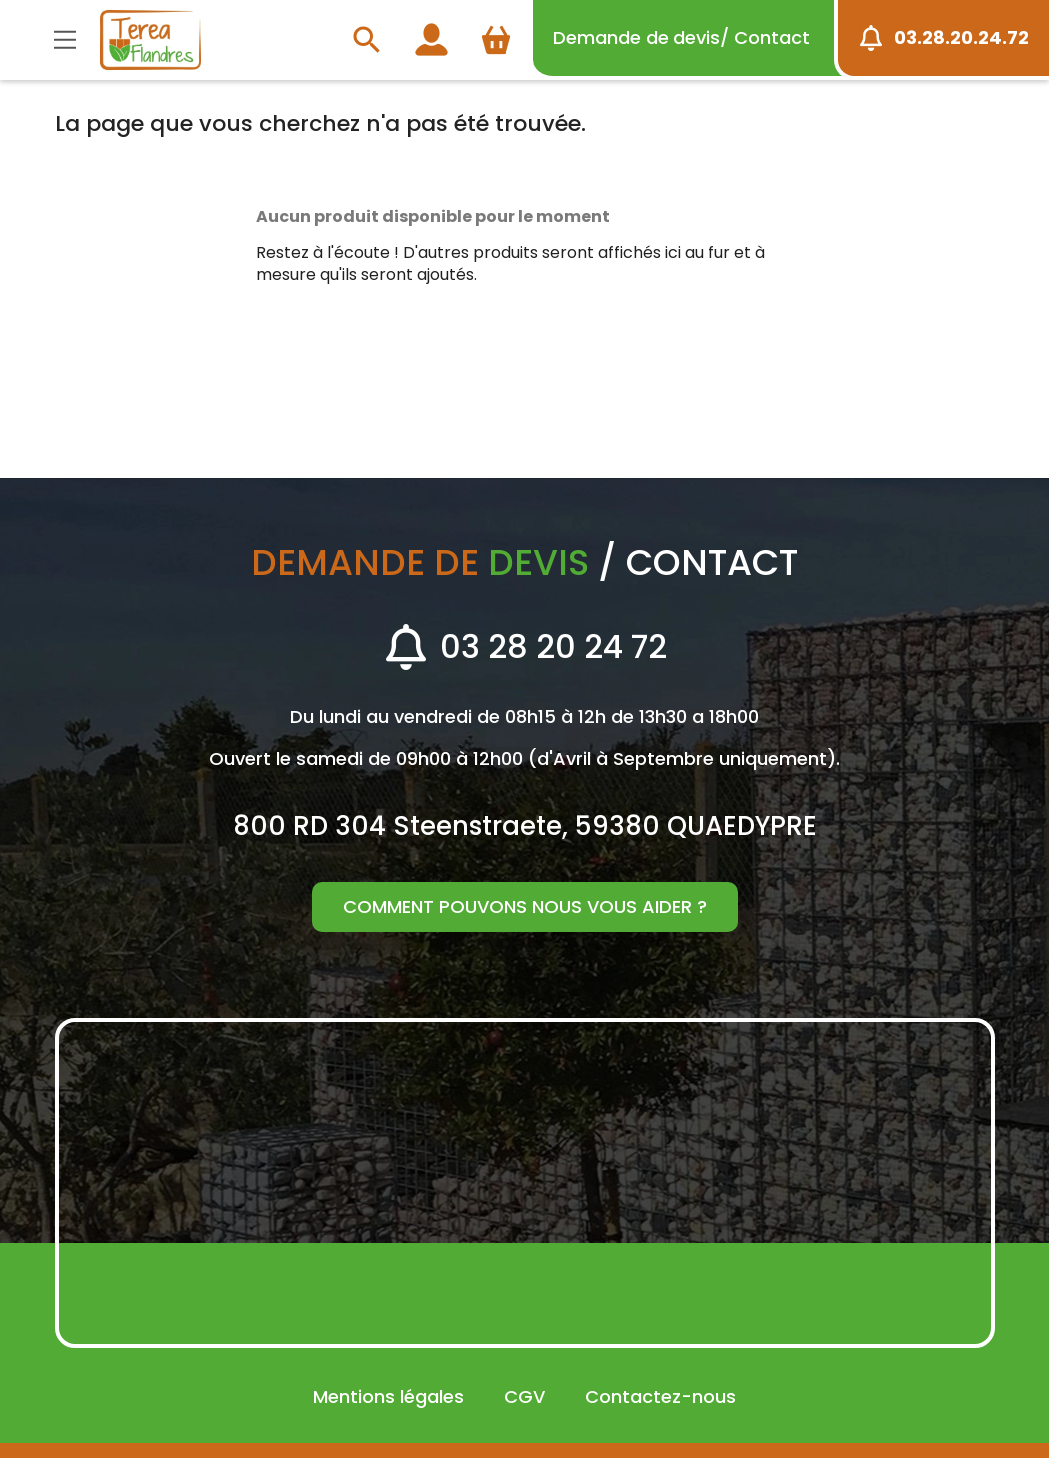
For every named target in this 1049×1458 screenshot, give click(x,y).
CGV (524, 1396)
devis (681, 37)
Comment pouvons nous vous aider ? (525, 906)
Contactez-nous (660, 1396)
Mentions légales (388, 1396)
